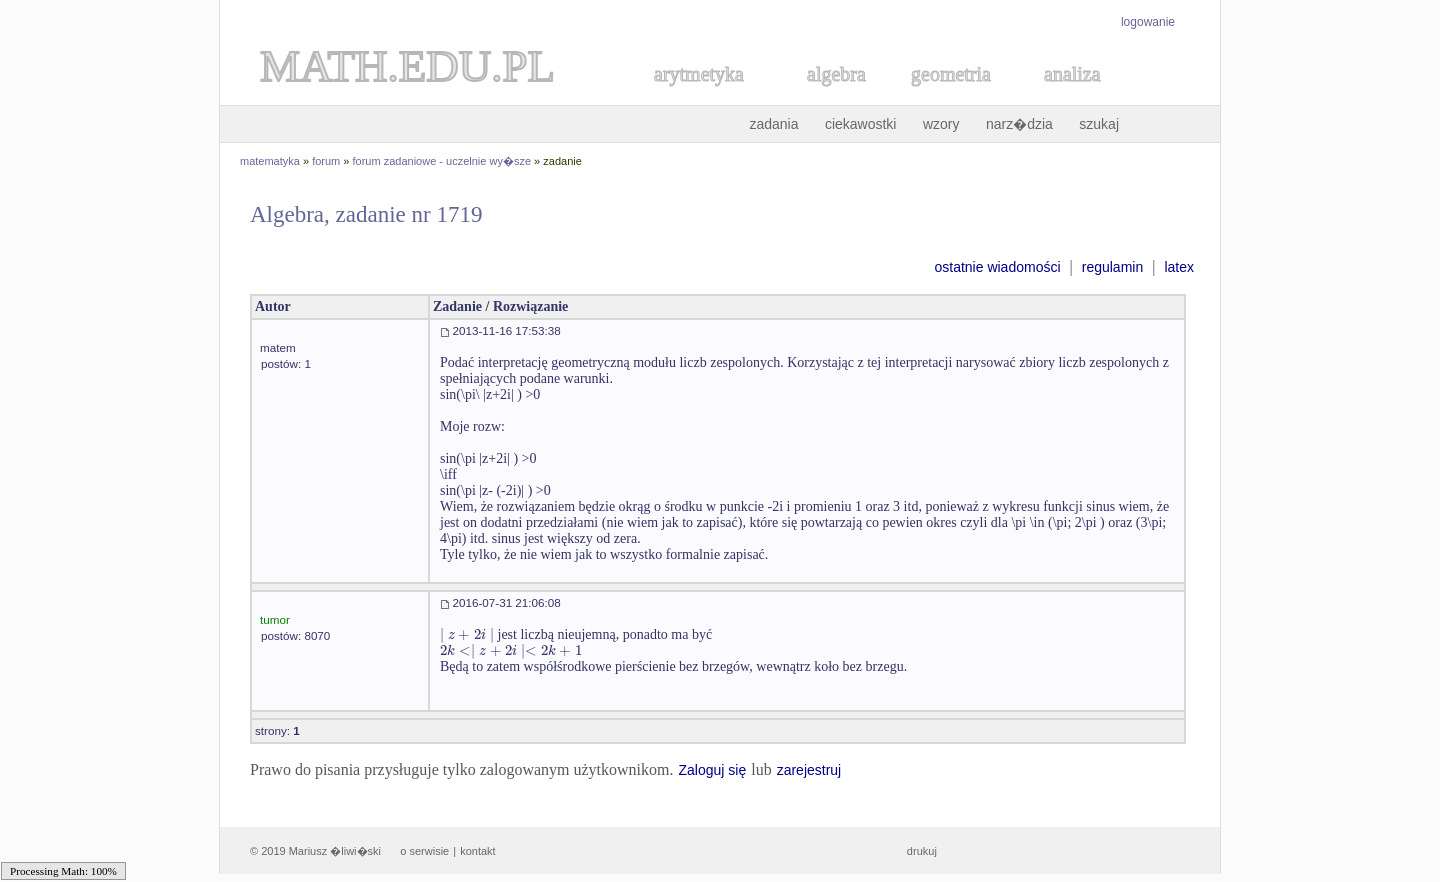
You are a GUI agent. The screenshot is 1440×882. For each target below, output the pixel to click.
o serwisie (424, 851)
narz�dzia (1019, 124)
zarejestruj (809, 770)
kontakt (477, 851)
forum (326, 161)
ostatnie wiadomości (997, 267)
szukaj (1099, 124)
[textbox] (467, 634)
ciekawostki (861, 124)
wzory (941, 124)
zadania (773, 124)
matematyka (270, 161)
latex (1179, 267)
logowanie (1148, 22)
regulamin (1112, 267)
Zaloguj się (712, 770)
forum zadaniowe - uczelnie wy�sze (442, 161)
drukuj (922, 851)
